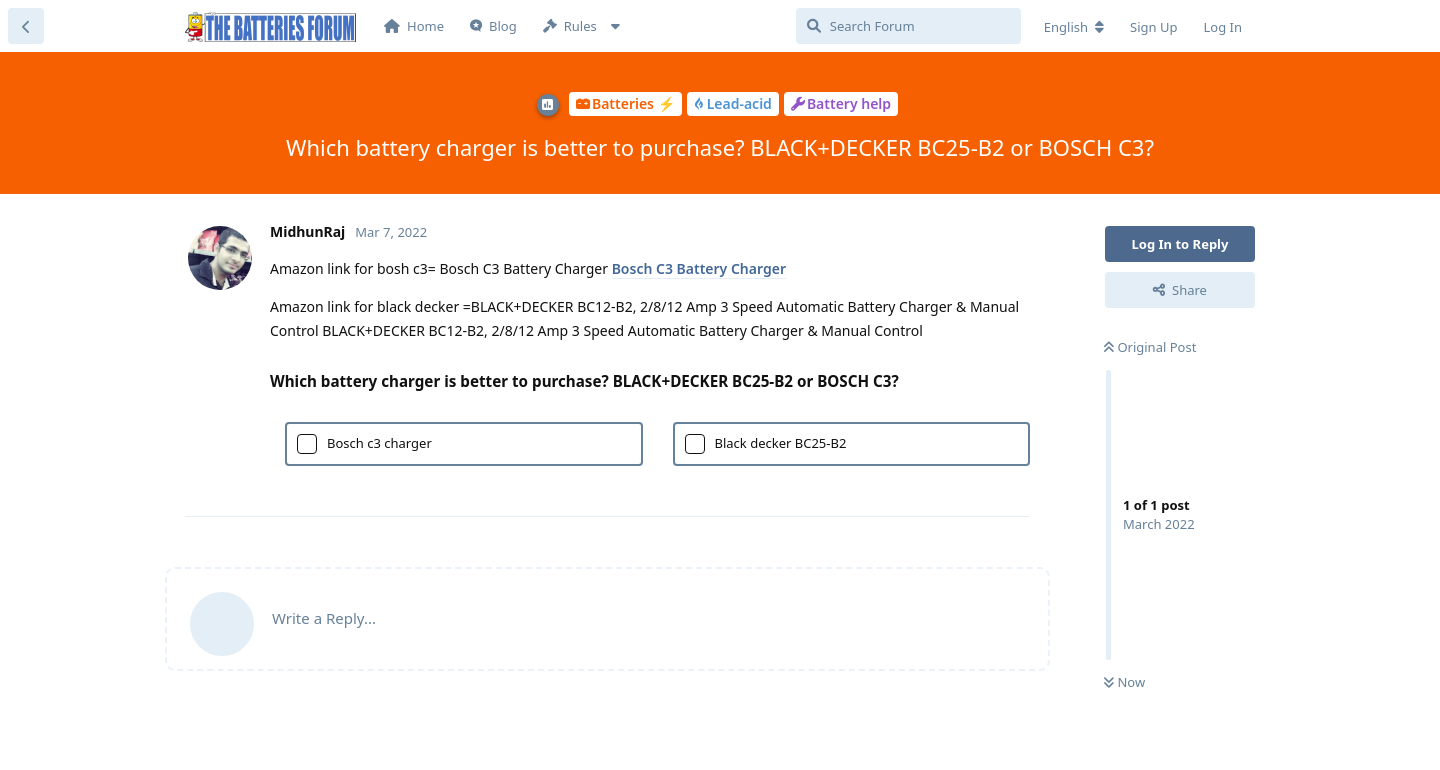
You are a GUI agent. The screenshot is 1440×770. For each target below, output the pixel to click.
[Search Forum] (908, 26)
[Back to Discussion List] (26, 26)
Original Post (1150, 347)
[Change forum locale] (1074, 27)
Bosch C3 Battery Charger (699, 268)
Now (1124, 682)
